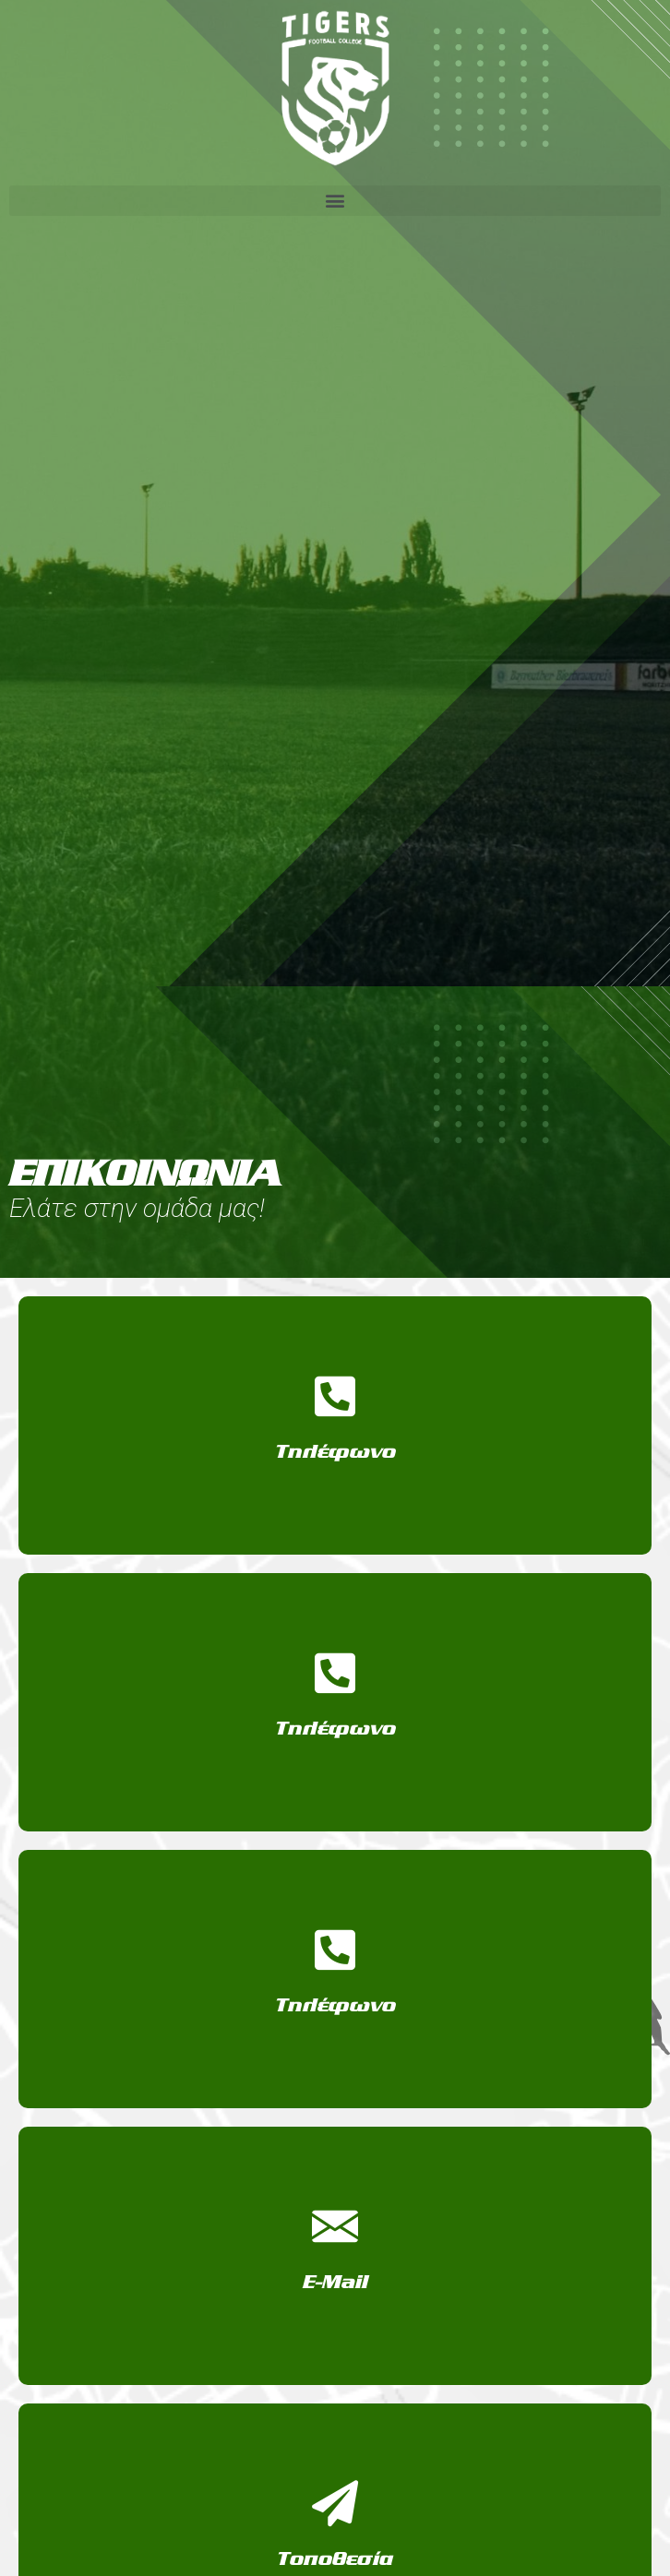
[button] (335, 200)
